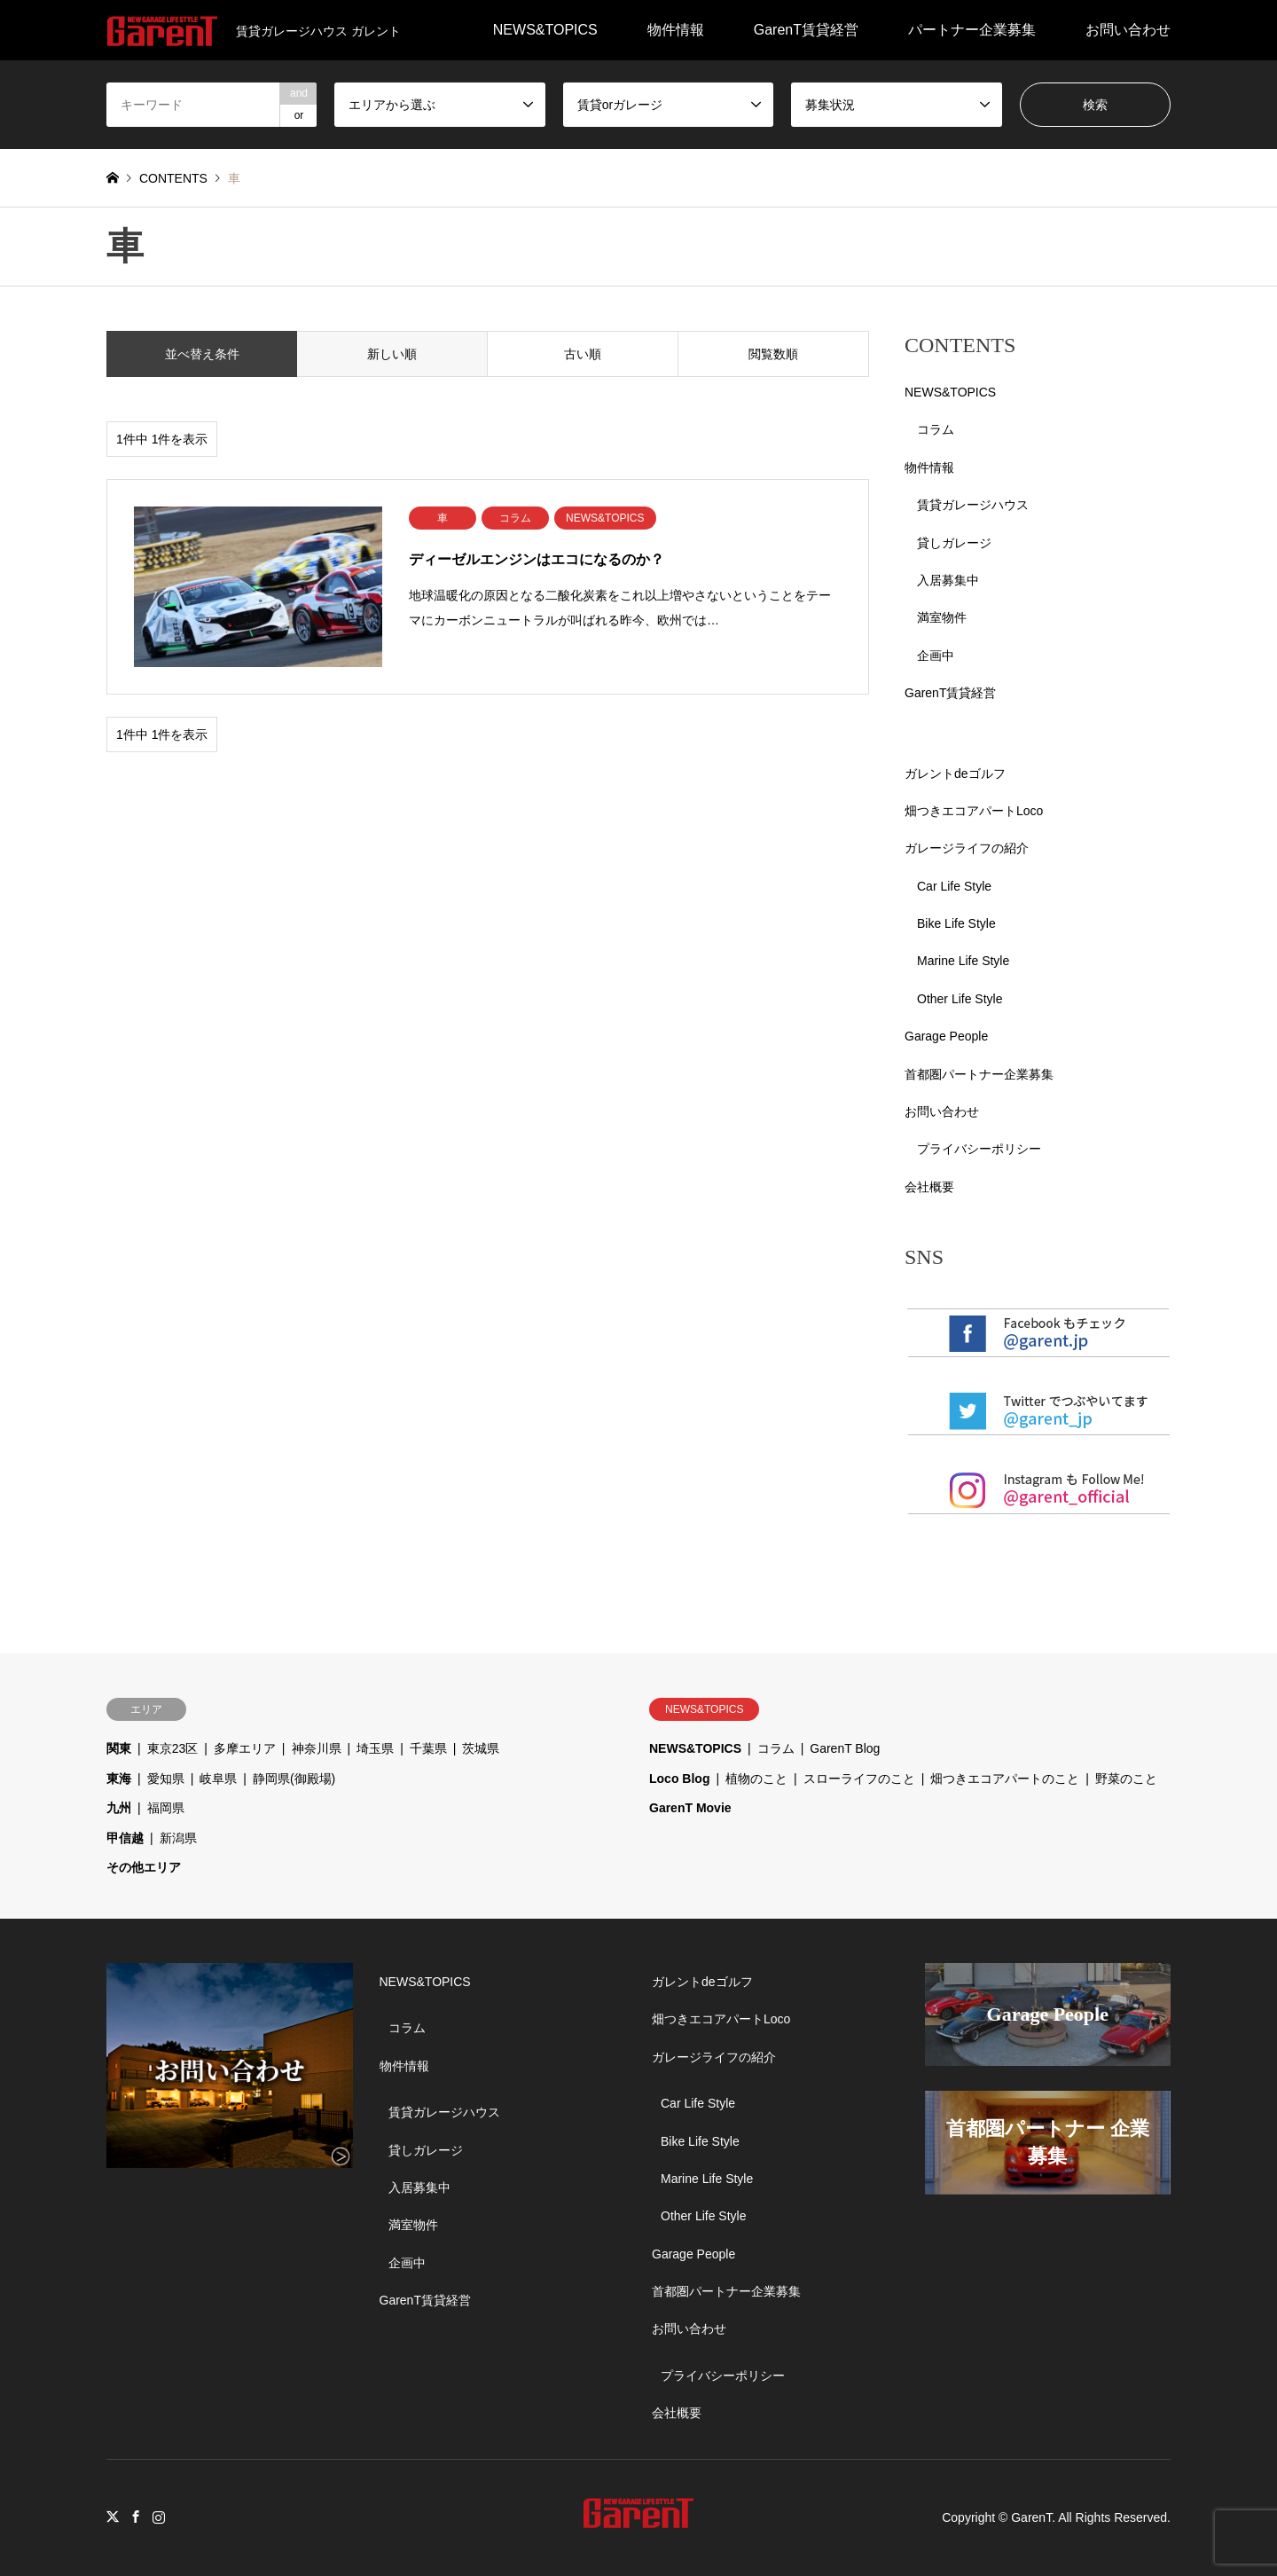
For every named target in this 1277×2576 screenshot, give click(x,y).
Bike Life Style (956, 923)
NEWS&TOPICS (545, 29)
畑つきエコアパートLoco (974, 811)
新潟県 (178, 1838)
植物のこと (756, 1778)
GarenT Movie (690, 1808)
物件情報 (675, 29)
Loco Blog (679, 1778)
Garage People (946, 1036)
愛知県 (165, 1778)
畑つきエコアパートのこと (1004, 1778)
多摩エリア (245, 1748)
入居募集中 (948, 580)
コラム (935, 429)
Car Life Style (954, 886)
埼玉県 (375, 1748)
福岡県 (165, 1808)
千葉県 (428, 1748)
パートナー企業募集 (972, 29)
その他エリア (143, 1867)
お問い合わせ (1128, 29)
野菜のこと (1126, 1778)
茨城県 (480, 1748)
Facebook (135, 2516)
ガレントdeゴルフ (955, 773)
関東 (118, 1748)
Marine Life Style (963, 961)
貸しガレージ (954, 543)
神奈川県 (316, 1748)
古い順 (582, 354)
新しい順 (392, 354)
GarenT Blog (845, 1748)
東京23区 (173, 1748)
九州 (118, 1808)
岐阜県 (218, 1778)
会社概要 (929, 1187)
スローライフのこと (859, 1778)
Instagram (159, 2516)
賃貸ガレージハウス (973, 505)
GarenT (1031, 2517)
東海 (118, 1778)
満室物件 (942, 617)
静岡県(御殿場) (294, 1778)
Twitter (112, 2516)
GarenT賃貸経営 (806, 29)
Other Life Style (960, 999)
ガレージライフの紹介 (967, 848)
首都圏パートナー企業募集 (979, 1074)
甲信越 (125, 1838)
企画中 (935, 655)
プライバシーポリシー (979, 1149)
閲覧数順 (773, 354)
